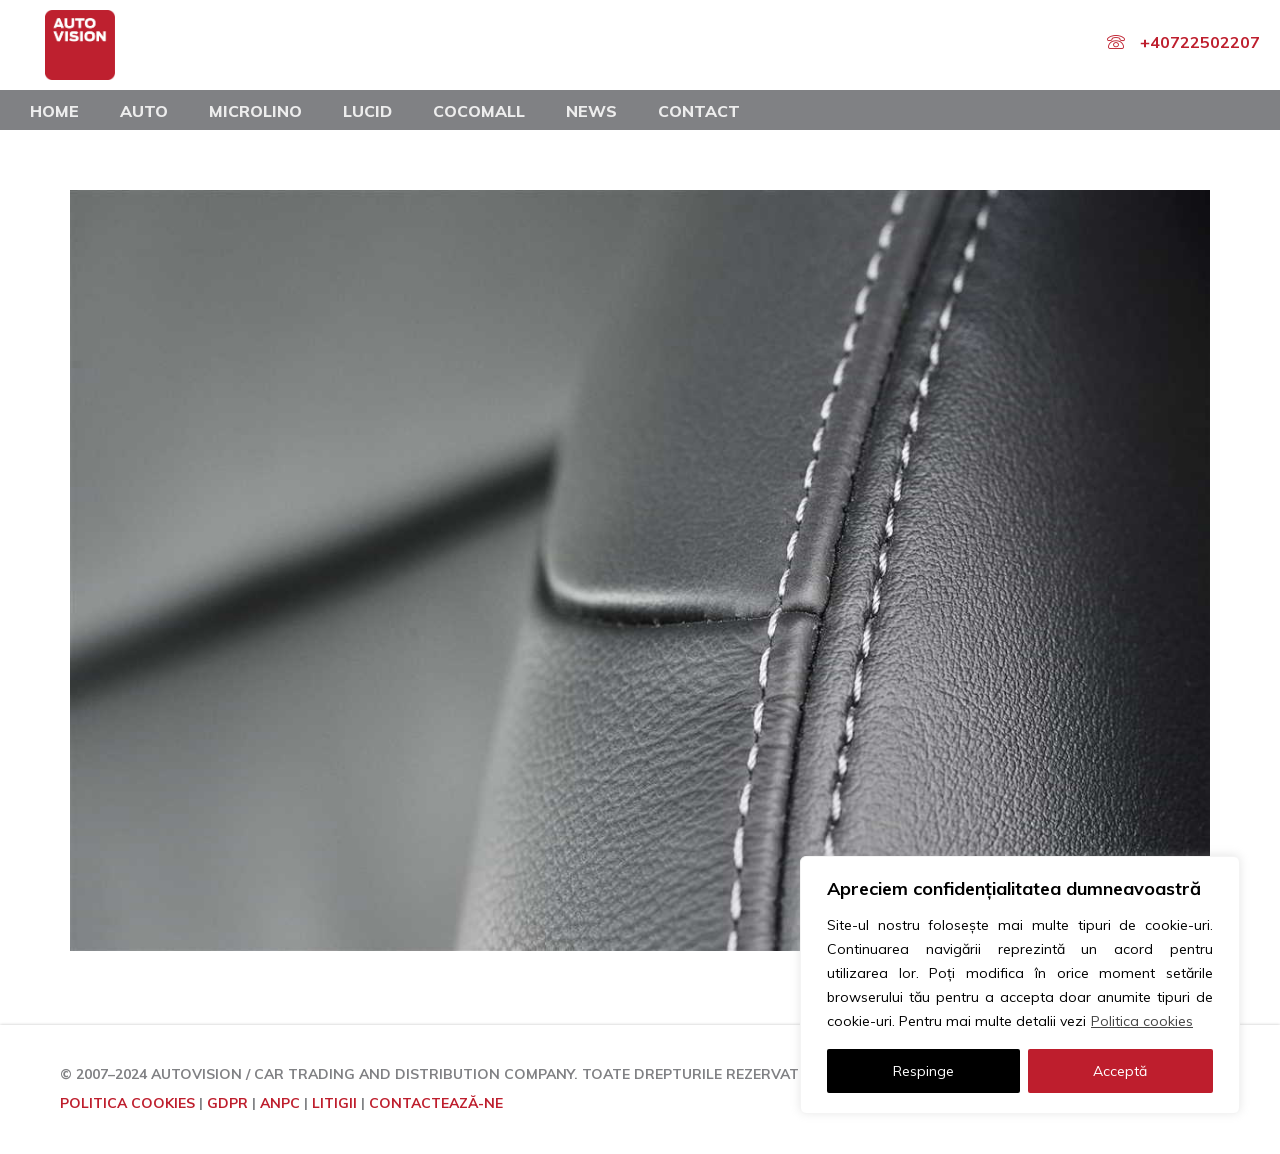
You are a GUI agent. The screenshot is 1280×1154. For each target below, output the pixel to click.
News (591, 111)
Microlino (255, 111)
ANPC (280, 1103)
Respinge (923, 1071)
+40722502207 (1200, 42)
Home (54, 111)
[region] (1020, 985)
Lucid (367, 111)
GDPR (227, 1103)
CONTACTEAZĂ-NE (436, 1103)
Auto (144, 111)
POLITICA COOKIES (127, 1103)
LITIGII (334, 1103)
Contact (699, 111)
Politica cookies (1142, 1021)
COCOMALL (479, 111)
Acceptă (1120, 1071)
